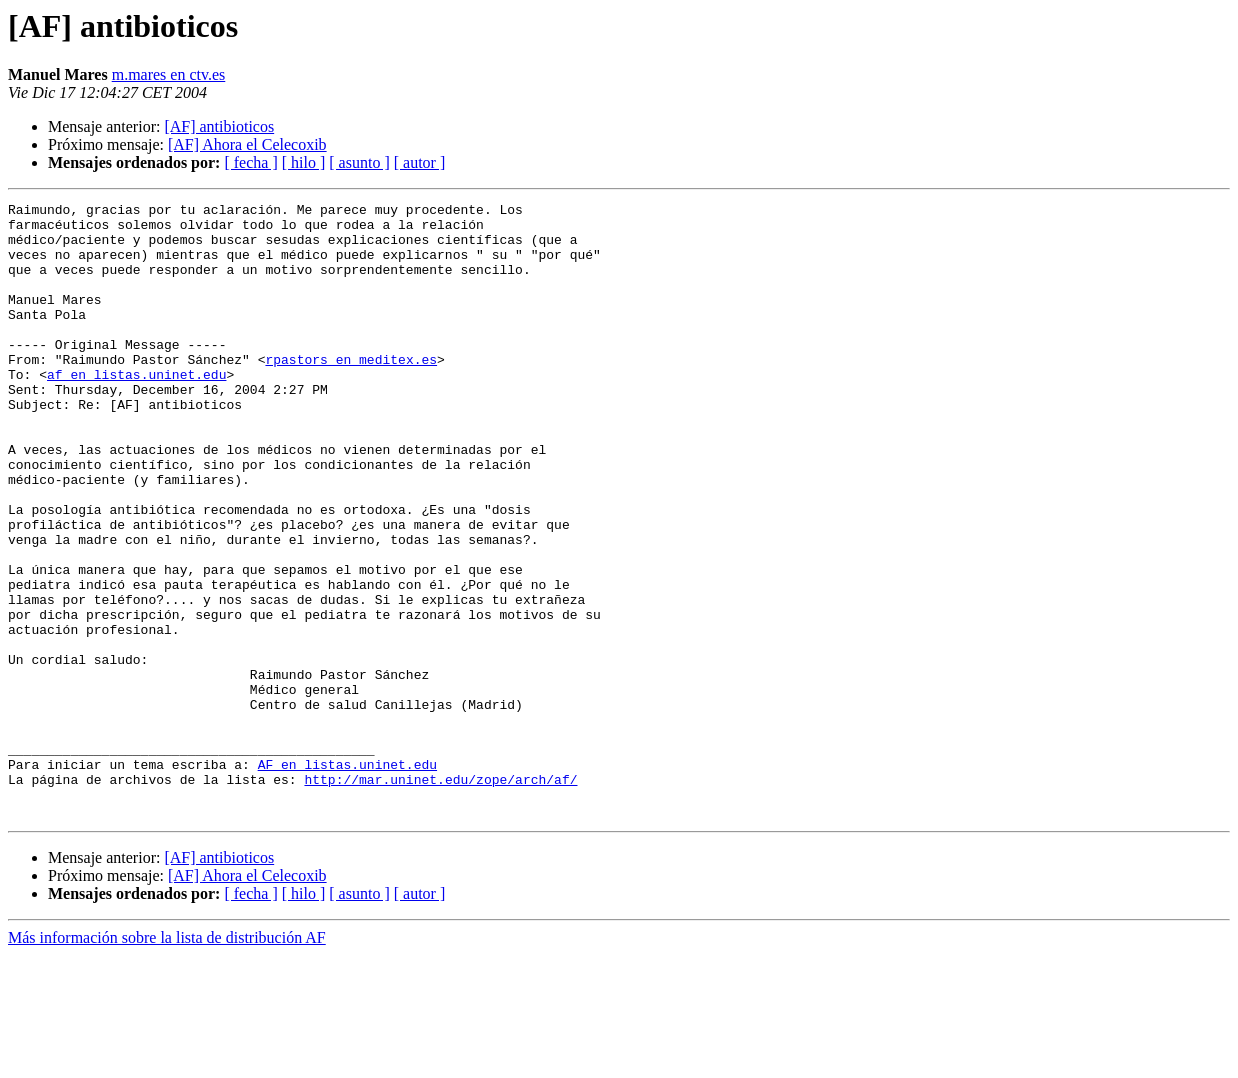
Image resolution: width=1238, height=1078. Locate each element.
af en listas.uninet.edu (136, 410)
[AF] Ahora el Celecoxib (247, 144)
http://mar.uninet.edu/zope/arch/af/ (440, 896)
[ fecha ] (250, 162)
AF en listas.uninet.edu (347, 878)
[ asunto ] (359, 162)
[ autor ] (420, 162)
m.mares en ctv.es (169, 74)
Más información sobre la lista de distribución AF (167, 1060)
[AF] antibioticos (219, 126)
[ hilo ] (304, 162)
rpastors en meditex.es (351, 392)
